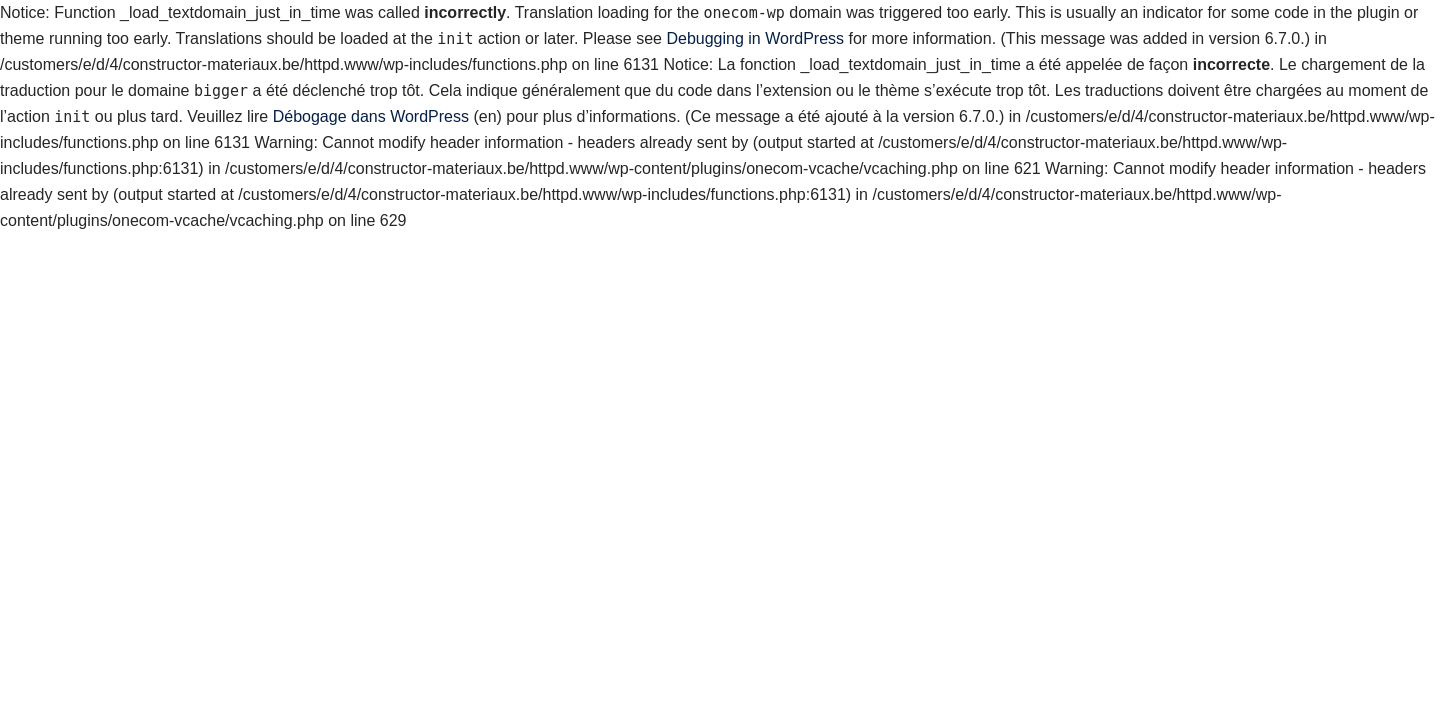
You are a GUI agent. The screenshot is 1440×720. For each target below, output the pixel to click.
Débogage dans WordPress (371, 116)
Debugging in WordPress (755, 38)
